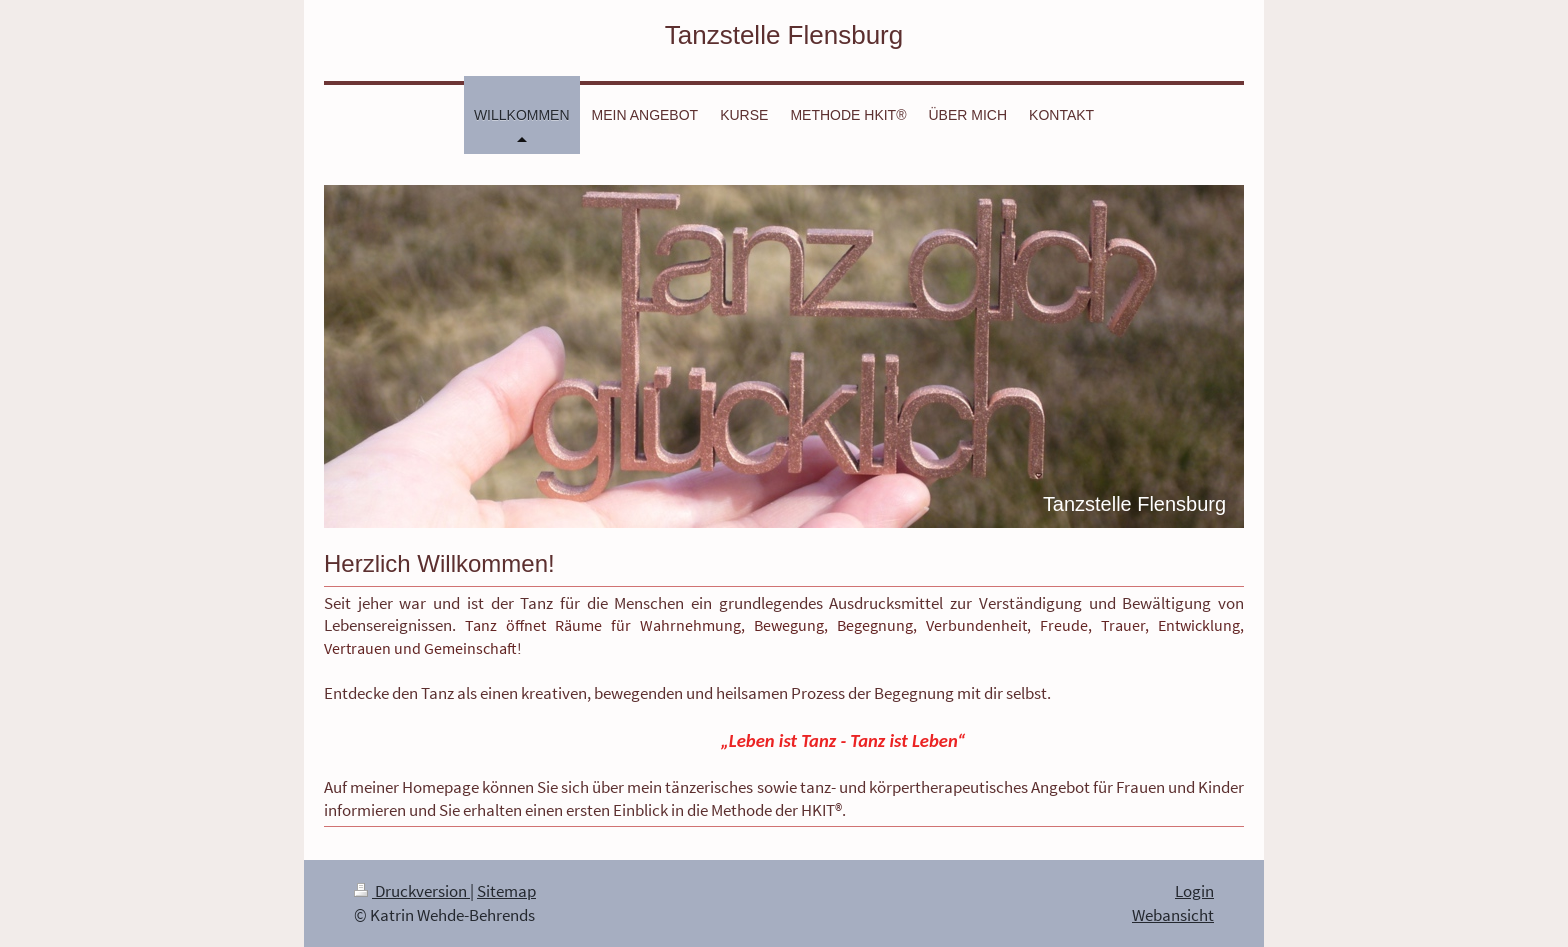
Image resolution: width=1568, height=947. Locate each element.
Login (1194, 891)
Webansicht (1173, 915)
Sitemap (506, 891)
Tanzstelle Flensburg (784, 35)
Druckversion (412, 891)
